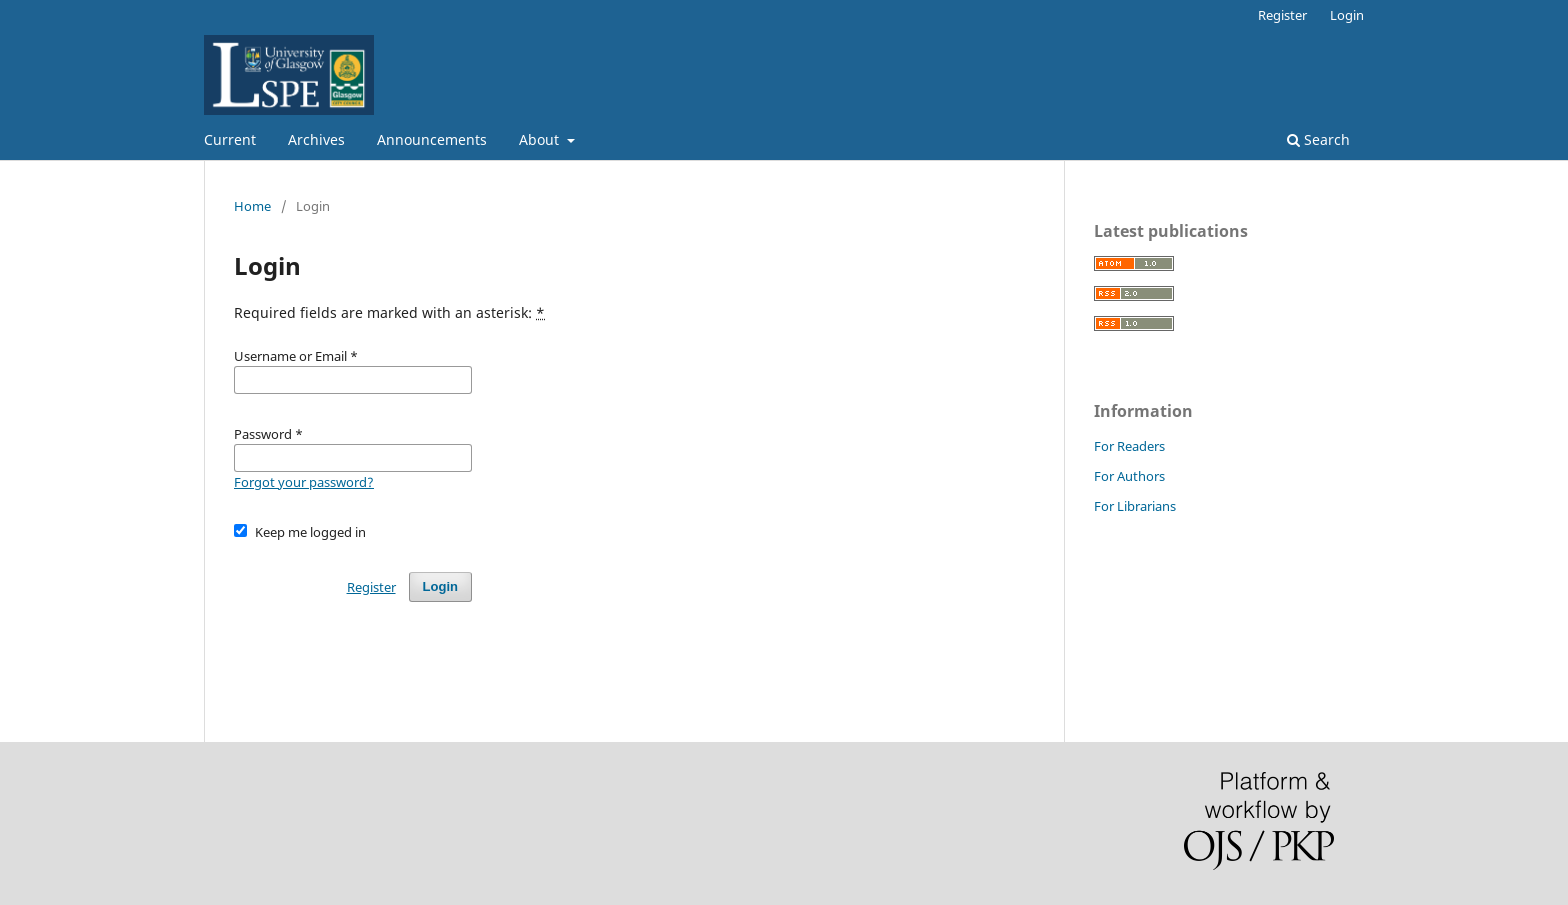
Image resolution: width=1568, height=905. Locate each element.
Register (1282, 15)
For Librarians (1135, 506)
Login (1347, 15)
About (541, 139)
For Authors (1129, 476)
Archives (316, 139)
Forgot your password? (304, 482)
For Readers (1129, 446)
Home (252, 206)
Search (1318, 139)
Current (230, 139)
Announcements (432, 139)
